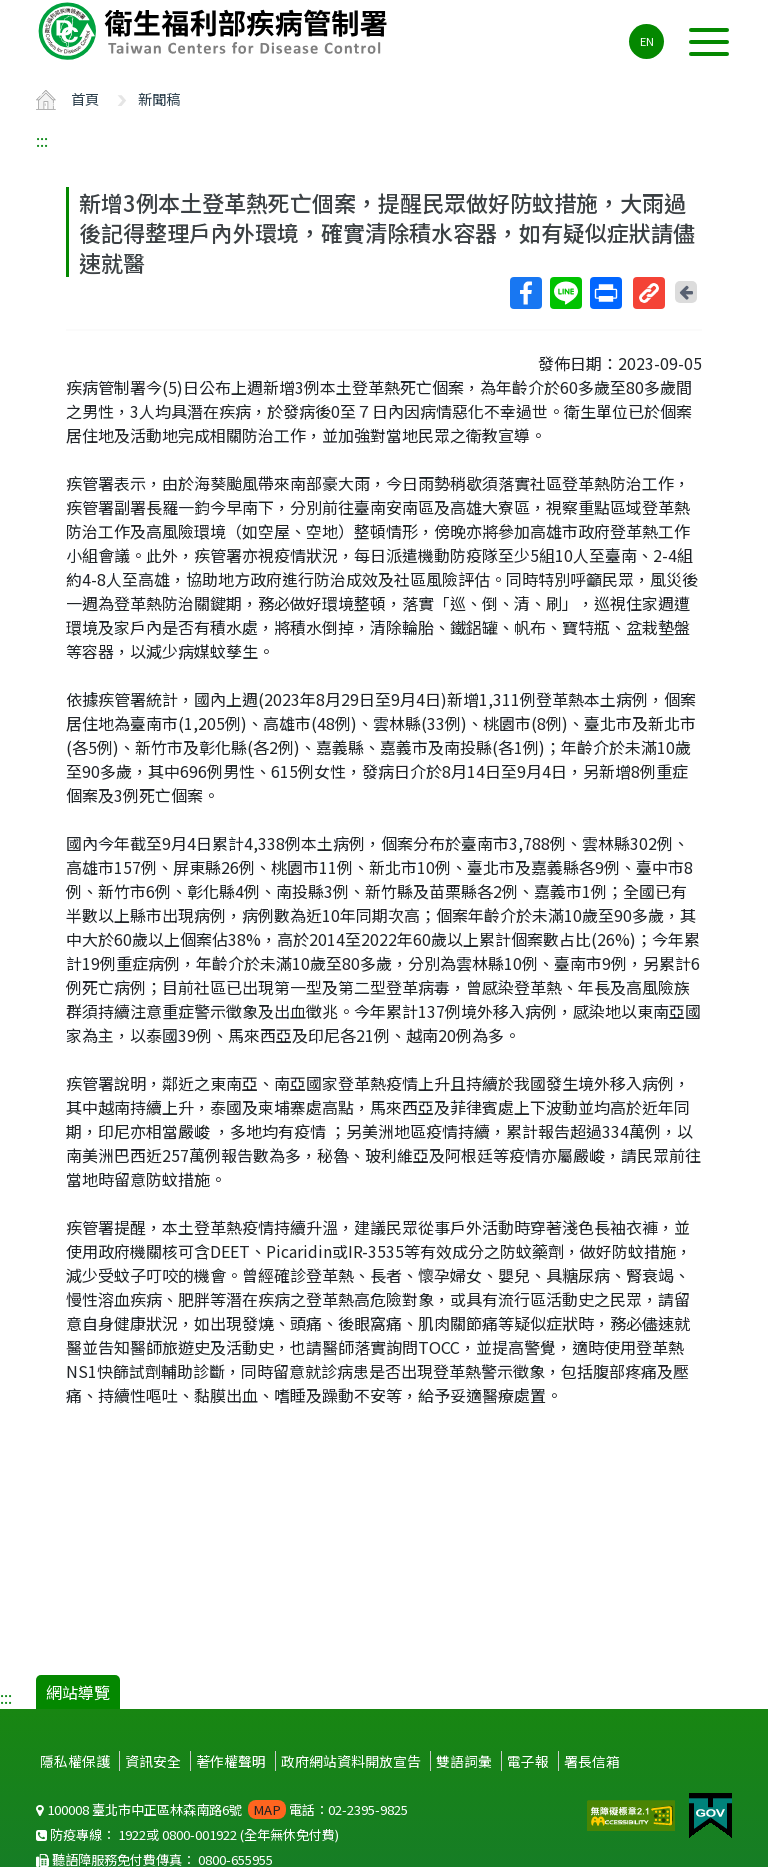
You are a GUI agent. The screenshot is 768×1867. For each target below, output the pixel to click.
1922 (132, 1834)
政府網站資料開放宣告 (351, 1761)
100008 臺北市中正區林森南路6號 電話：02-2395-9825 (222, 1809)
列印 (605, 293)
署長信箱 (592, 1761)
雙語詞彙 (464, 1761)
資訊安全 (153, 1761)
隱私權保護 (75, 1761)
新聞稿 (159, 98)
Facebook (525, 293)
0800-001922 (199, 1834)
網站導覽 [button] (78, 1692)
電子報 (528, 1761)
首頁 (85, 98)
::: (42, 140)
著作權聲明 (231, 1761)
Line (565, 293)
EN (647, 41)
